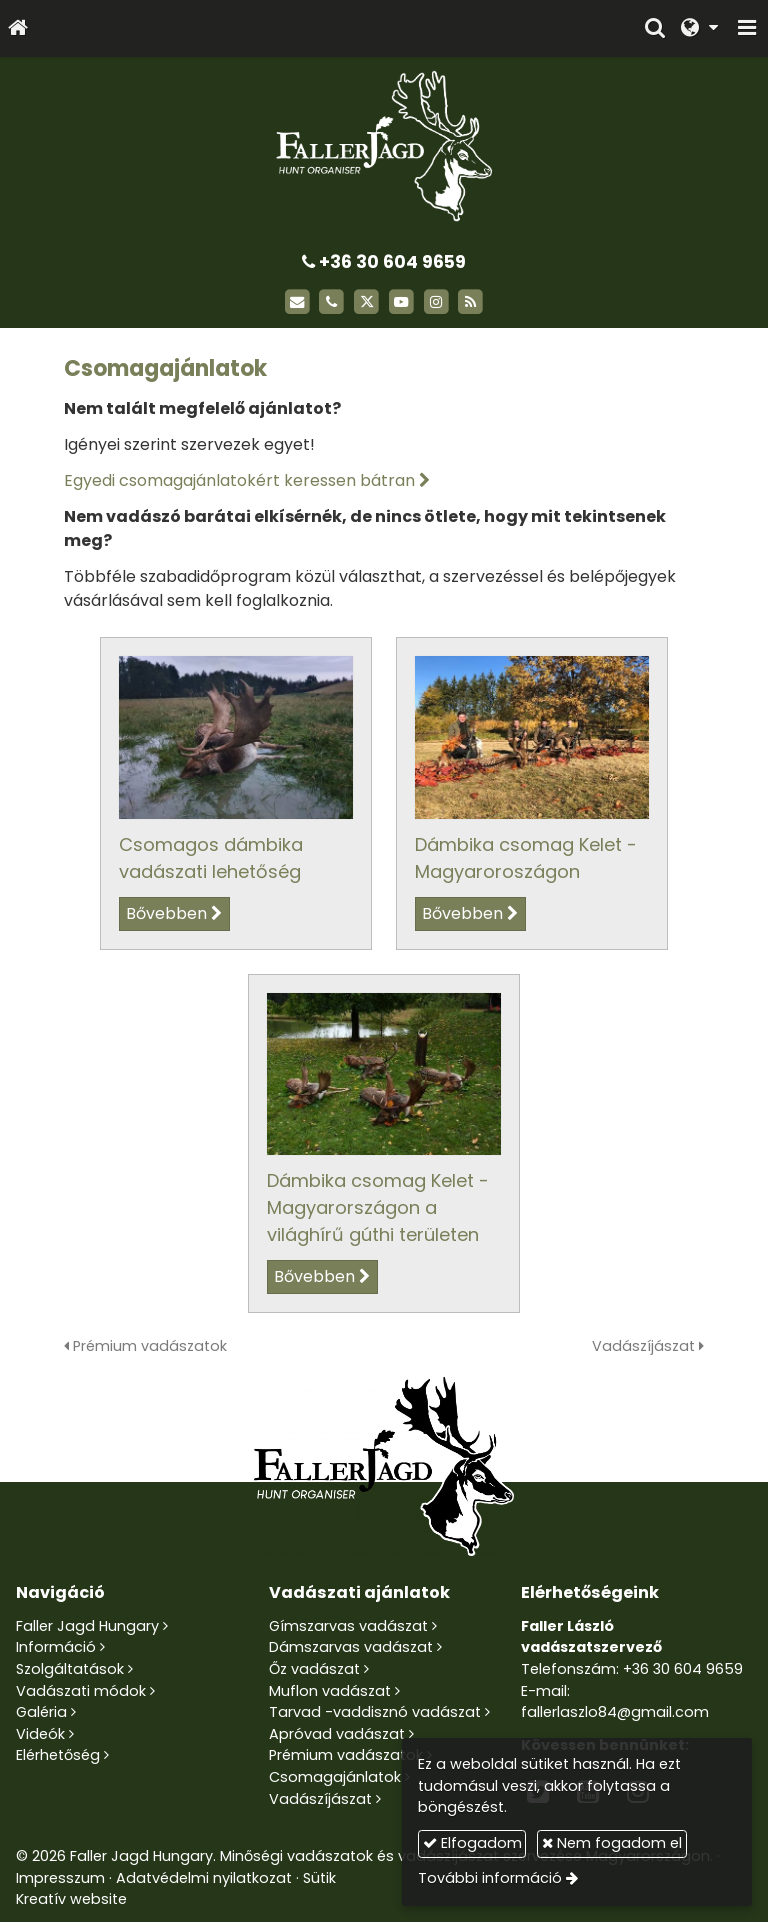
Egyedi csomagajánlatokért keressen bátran (239, 480)
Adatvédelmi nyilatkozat (204, 1878)
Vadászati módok (81, 1691)
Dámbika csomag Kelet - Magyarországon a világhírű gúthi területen (378, 1207)
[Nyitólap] (18, 28)
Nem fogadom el (612, 1843)
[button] (747, 28)
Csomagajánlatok (335, 1777)
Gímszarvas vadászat (348, 1626)
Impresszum (60, 1878)
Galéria (41, 1712)
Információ (56, 1647)
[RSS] (471, 302)
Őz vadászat (314, 1669)
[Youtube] (401, 302)
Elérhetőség (58, 1755)
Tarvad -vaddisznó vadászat (375, 1712)
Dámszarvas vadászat (351, 1647)
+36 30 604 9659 (384, 262)
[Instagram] (436, 302)
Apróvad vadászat (337, 1734)
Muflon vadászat (330, 1691)
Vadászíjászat (648, 1346)
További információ (490, 1878)
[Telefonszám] (331, 302)
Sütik (319, 1878)
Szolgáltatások (70, 1669)
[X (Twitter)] (366, 302)
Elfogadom (472, 1843)
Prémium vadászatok (145, 1346)
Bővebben (166, 913)
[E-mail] (297, 302)
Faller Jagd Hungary (87, 1626)
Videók (40, 1734)
